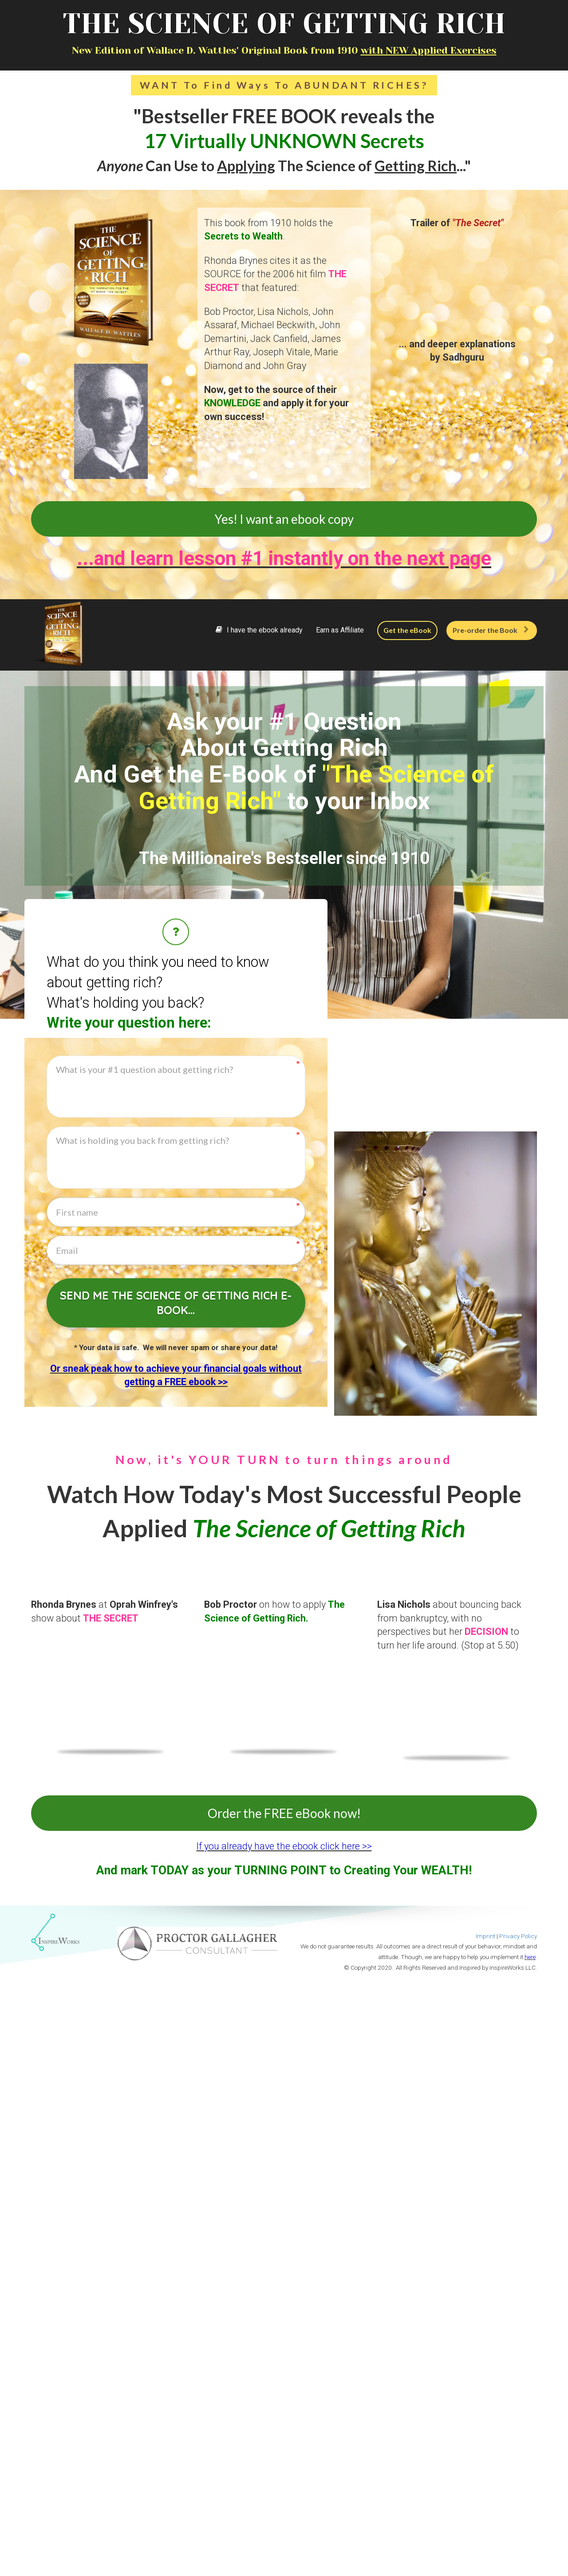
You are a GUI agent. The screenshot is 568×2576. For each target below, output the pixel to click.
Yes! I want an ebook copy (284, 518)
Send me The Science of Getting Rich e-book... (176, 1302)
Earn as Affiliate (340, 630)
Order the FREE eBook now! (284, 1813)
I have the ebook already (259, 630)
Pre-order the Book (491, 630)
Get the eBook (407, 630)
